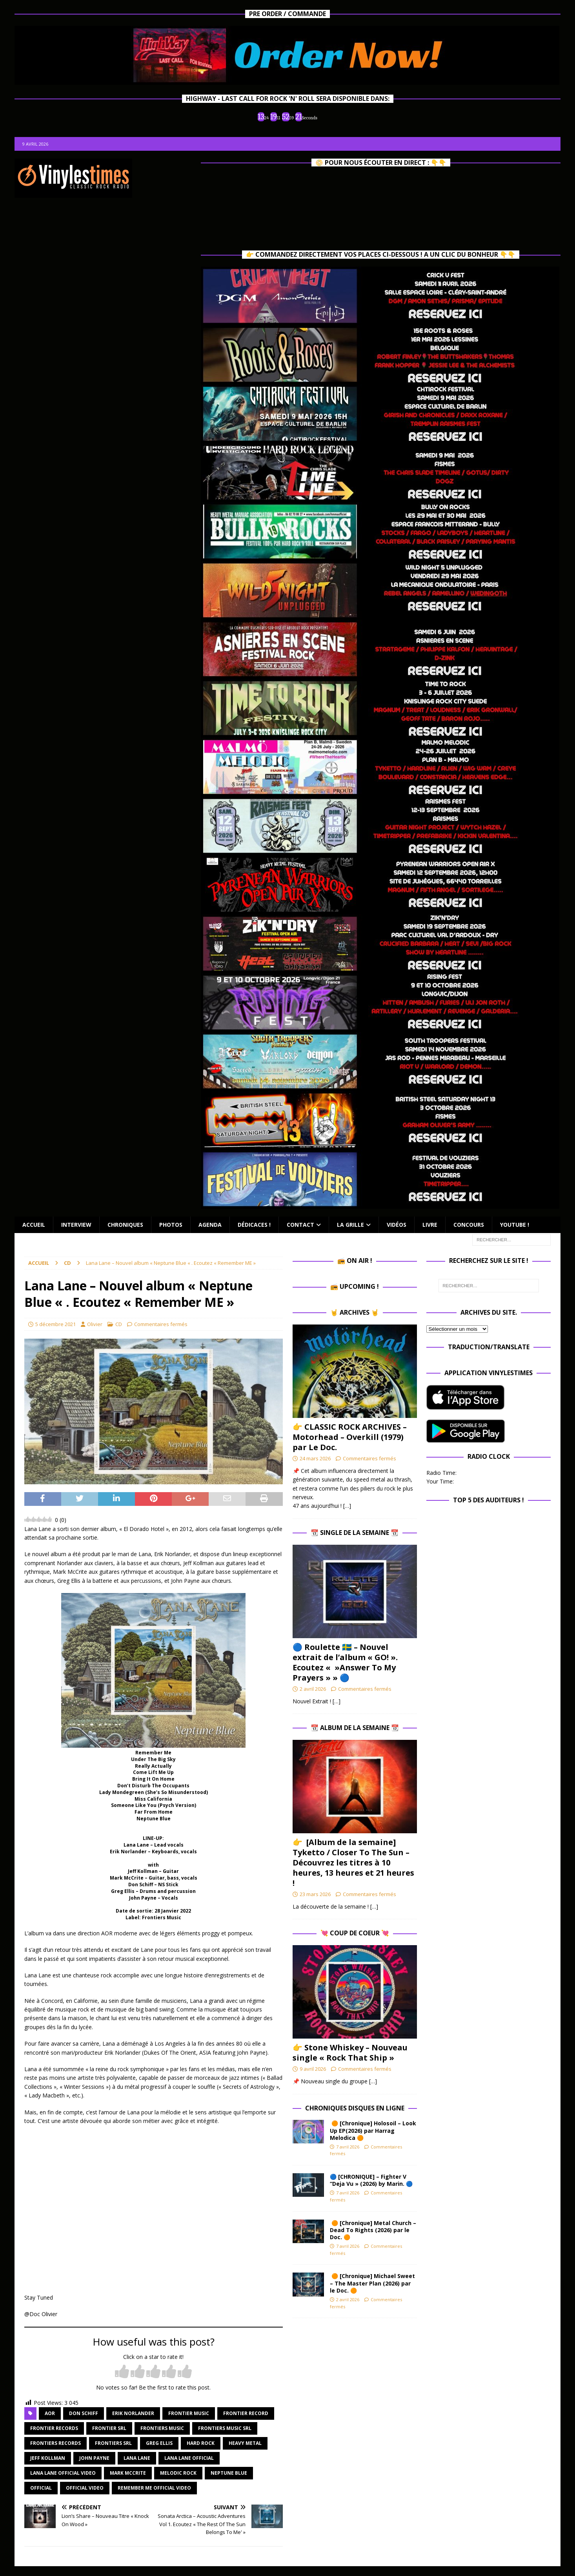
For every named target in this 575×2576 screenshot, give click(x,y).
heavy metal (245, 2443)
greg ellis (159, 2443)
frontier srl (109, 2428)
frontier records (54, 2428)
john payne (94, 2458)
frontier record (245, 2413)
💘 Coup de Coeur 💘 (354, 1933)
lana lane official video (63, 2473)
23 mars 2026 (315, 1894)
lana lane (137, 2458)
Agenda (210, 1224)
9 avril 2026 (313, 2068)
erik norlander (133, 2413)
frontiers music (162, 2428)
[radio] (122, 2372)
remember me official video (154, 2488)
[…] (347, 1505)
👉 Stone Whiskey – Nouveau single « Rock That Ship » (350, 2052)
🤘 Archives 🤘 (354, 1312)
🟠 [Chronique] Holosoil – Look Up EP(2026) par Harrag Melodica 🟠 (373, 2130)
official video (85, 2488)
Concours (468, 1224)
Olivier (94, 1324)
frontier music (188, 2413)
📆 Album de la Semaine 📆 (355, 1727)
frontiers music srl (224, 2428)
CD (118, 1324)
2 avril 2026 (313, 1688)
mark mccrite (128, 2473)
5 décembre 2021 (55, 1324)
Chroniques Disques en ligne (354, 2108)
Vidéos (396, 1224)
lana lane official (189, 2458)
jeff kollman (47, 2458)
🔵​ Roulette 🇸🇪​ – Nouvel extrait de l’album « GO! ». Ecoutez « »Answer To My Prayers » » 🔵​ (345, 1662)
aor (50, 2413)
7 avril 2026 (347, 2147)
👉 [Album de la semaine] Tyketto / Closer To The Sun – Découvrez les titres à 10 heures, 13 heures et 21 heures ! (353, 1862)
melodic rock (178, 2473)
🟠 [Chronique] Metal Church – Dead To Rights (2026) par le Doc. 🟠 (373, 2230)
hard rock (201, 2443)
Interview (76, 1224)
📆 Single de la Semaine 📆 (354, 1532)
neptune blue (229, 2473)
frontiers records (55, 2443)
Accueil (33, 1224)
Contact (300, 1224)
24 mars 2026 (315, 1458)
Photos (170, 1224)
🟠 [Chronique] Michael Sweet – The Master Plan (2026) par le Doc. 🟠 (372, 2283)
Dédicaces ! (254, 1224)
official (41, 2488)
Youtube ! (514, 1224)
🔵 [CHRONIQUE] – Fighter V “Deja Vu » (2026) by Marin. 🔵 (371, 2180)
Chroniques (125, 1224)
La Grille (350, 1224)
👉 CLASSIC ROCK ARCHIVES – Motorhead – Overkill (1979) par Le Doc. (350, 1436)
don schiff (83, 2413)
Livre (429, 1224)
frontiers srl (113, 2443)
